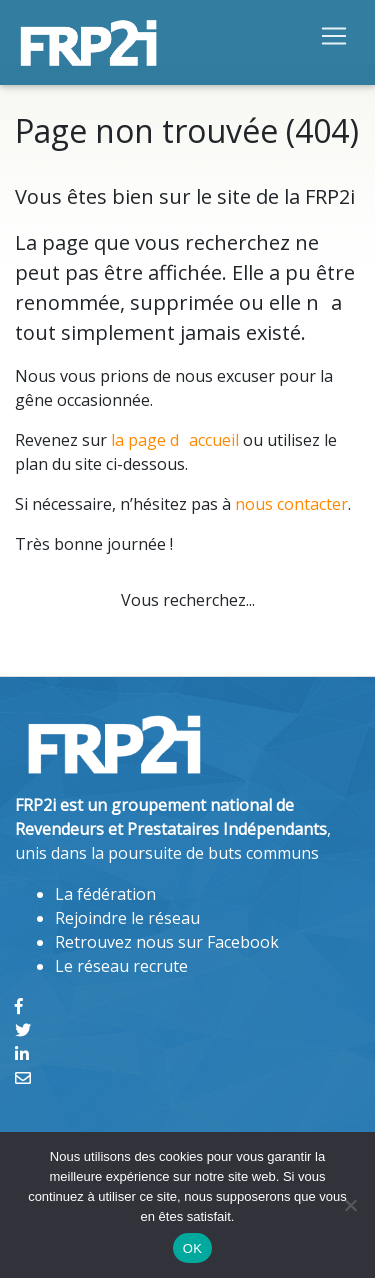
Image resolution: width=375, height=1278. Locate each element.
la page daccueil (175, 440)
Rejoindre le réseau (127, 918)
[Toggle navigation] (334, 35)
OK (192, 1248)
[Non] (350, 1205)
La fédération (105, 894)
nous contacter (291, 504)
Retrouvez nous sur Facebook (167, 942)
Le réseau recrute (121, 966)
